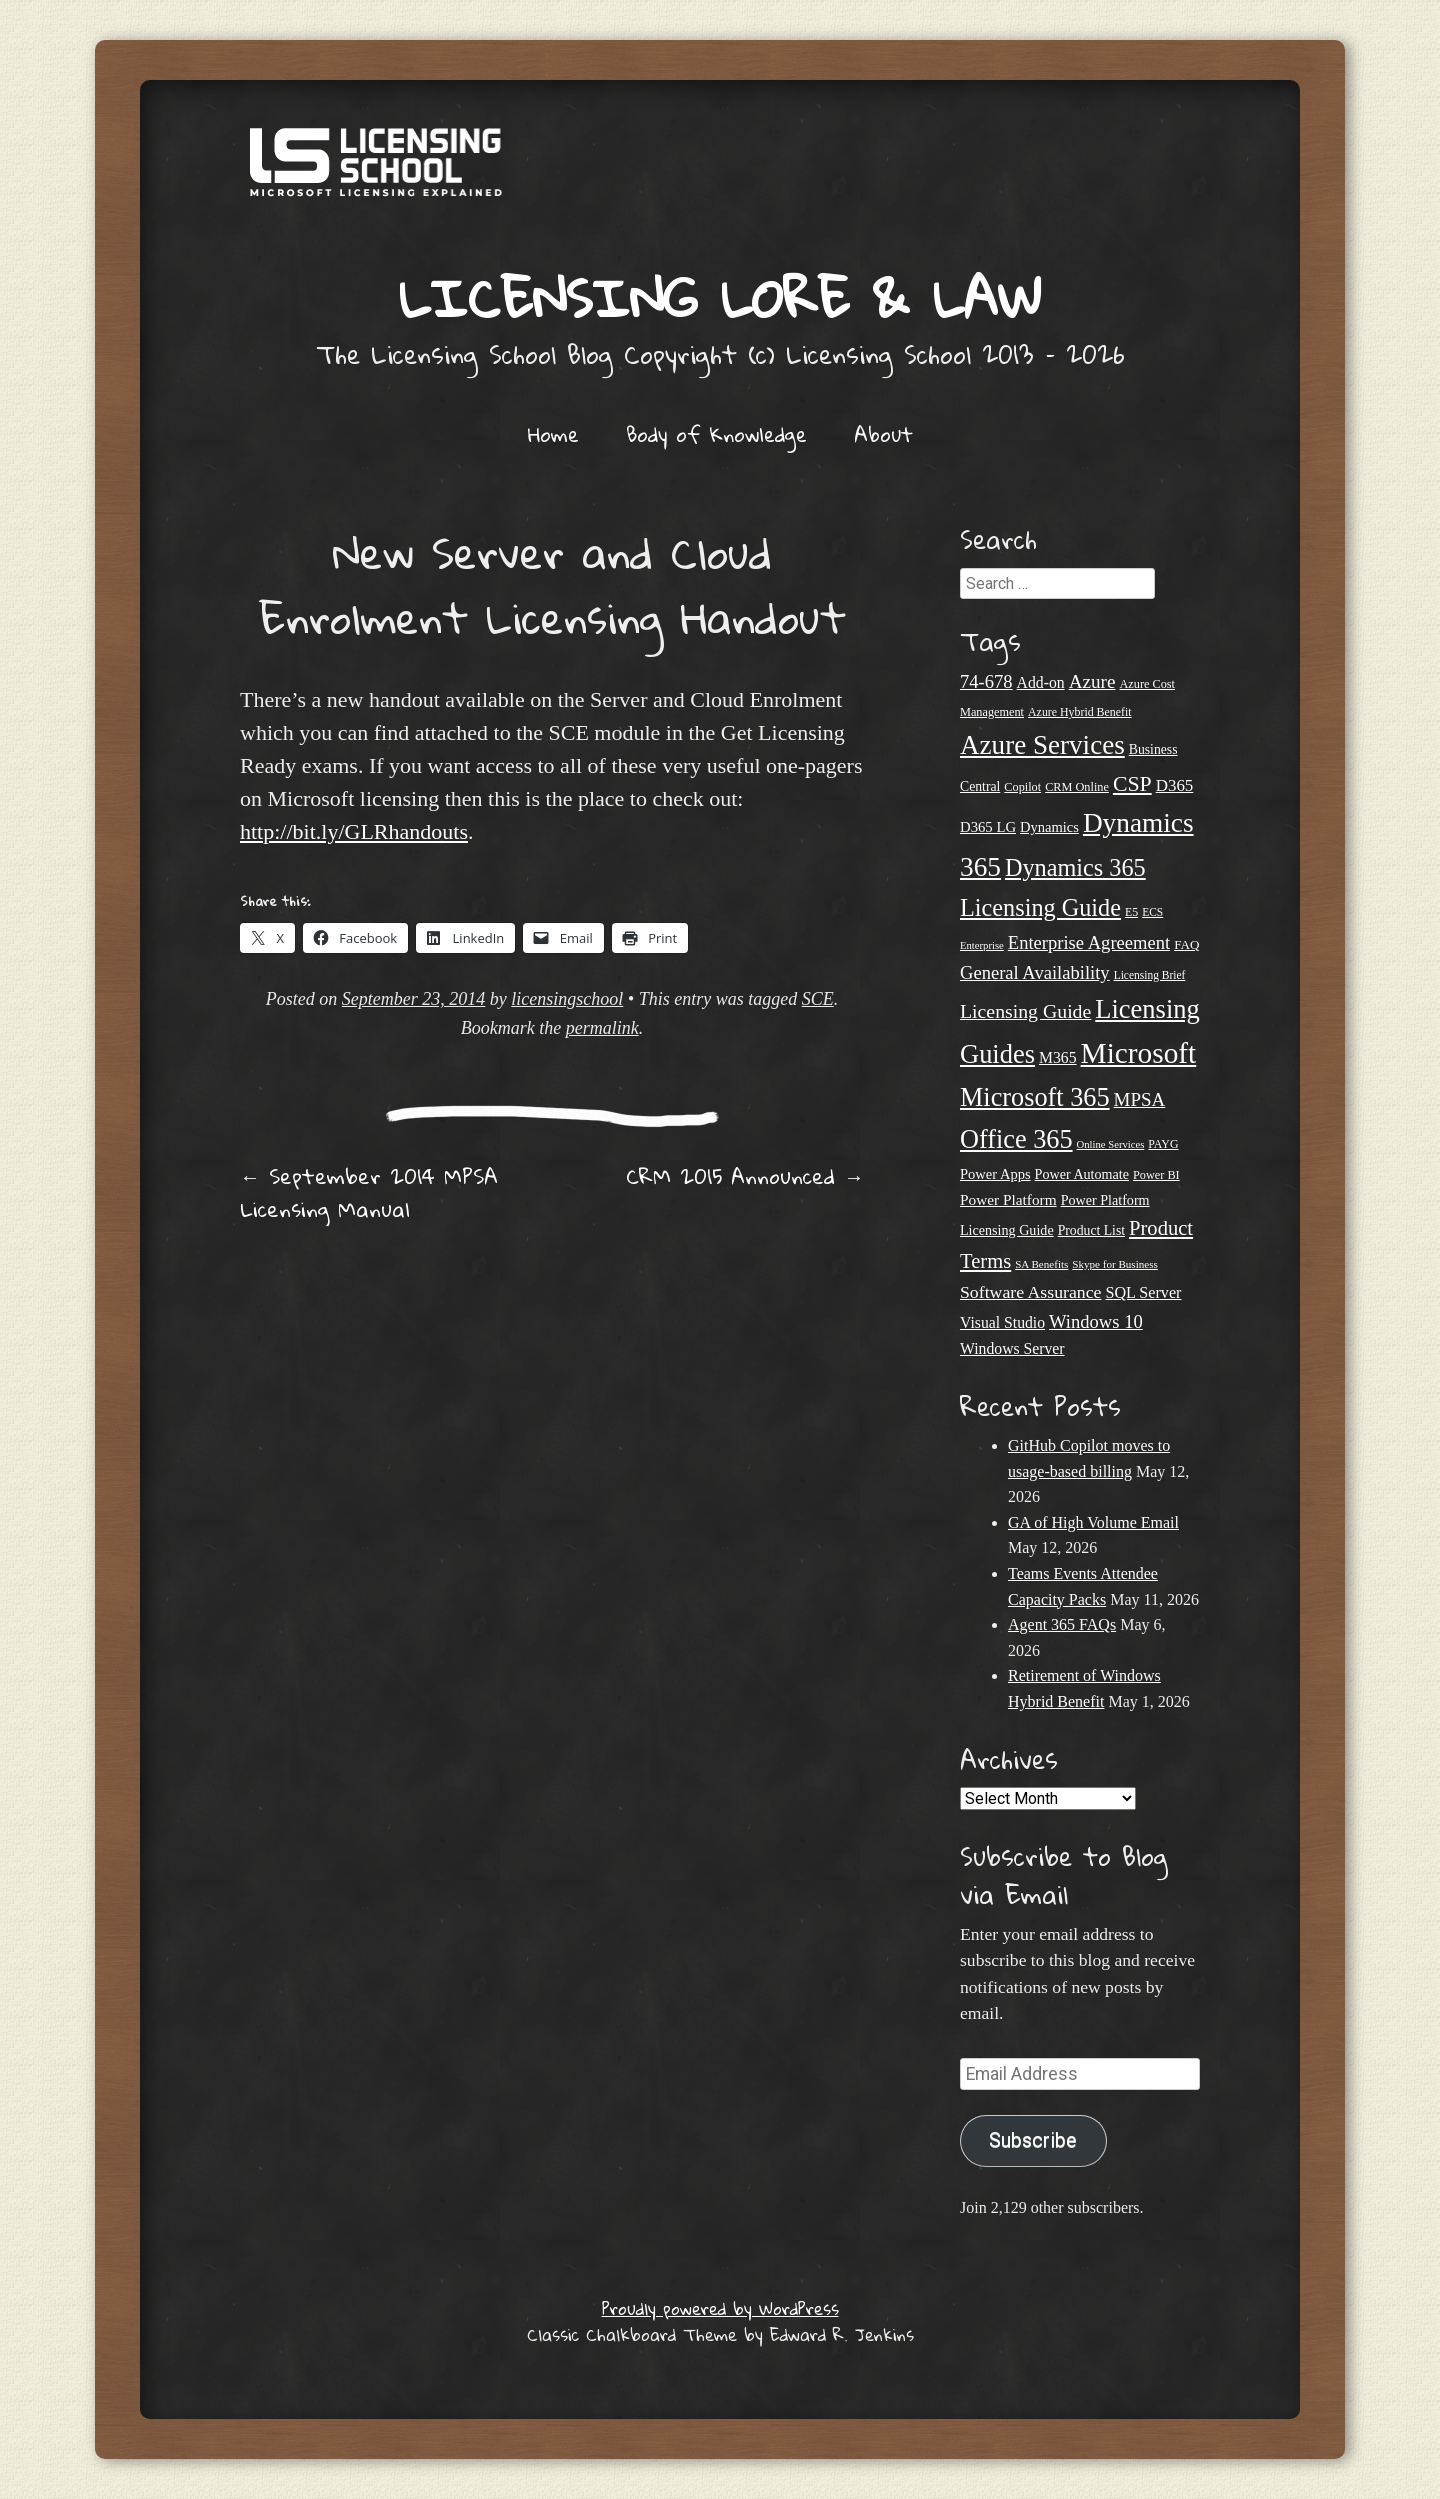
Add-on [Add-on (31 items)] (1041, 682)
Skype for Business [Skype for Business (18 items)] (1114, 1264)
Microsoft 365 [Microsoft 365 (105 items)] (1035, 1097)
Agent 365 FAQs (1062, 1624)
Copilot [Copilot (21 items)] (1022, 787)
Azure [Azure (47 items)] (1092, 681)
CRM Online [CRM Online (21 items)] (1077, 787)
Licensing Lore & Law (720, 297)
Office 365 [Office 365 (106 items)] (1016, 1139)
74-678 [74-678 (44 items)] (986, 681)
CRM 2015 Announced (745, 1176)
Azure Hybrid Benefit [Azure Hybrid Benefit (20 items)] (1080, 712)
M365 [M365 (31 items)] (1058, 1057)
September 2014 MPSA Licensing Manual (369, 1192)
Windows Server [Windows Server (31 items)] (1012, 1348)
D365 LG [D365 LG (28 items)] (988, 827)
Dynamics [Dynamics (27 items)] (1049, 827)
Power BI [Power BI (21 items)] (1156, 1175)
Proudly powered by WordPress (720, 2308)
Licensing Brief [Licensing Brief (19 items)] (1150, 975)
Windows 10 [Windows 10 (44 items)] (1096, 1321)
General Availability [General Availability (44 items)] (1035, 972)
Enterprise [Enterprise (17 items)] (982, 945)
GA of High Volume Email (1093, 1522)
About (883, 434)
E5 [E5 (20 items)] (1131, 912)
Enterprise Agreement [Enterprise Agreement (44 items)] (1089, 942)
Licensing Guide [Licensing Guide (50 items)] (1025, 1011)
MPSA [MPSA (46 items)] (1140, 1099)
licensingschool (567, 999)
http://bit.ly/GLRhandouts (354, 831)
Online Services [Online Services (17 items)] (1111, 1144)
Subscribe (1033, 2140)
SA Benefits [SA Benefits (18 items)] (1041, 1264)
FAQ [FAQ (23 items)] (1186, 944)
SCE (818, 999)
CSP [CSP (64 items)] (1132, 784)
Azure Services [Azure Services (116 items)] (1042, 745)
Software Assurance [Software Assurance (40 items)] (1030, 1292)
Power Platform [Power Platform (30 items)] (1008, 1199)
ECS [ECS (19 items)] (1152, 912)
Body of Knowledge (716, 434)
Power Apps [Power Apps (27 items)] (995, 1174)
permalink (602, 1028)
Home (553, 434)
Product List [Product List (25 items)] (1091, 1230)
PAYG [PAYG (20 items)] (1163, 1144)
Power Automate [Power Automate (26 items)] (1082, 1174)
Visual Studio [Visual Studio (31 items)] (1002, 1322)
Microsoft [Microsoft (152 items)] (1139, 1053)
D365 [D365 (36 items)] (1175, 785)
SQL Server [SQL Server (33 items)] (1143, 1292)
